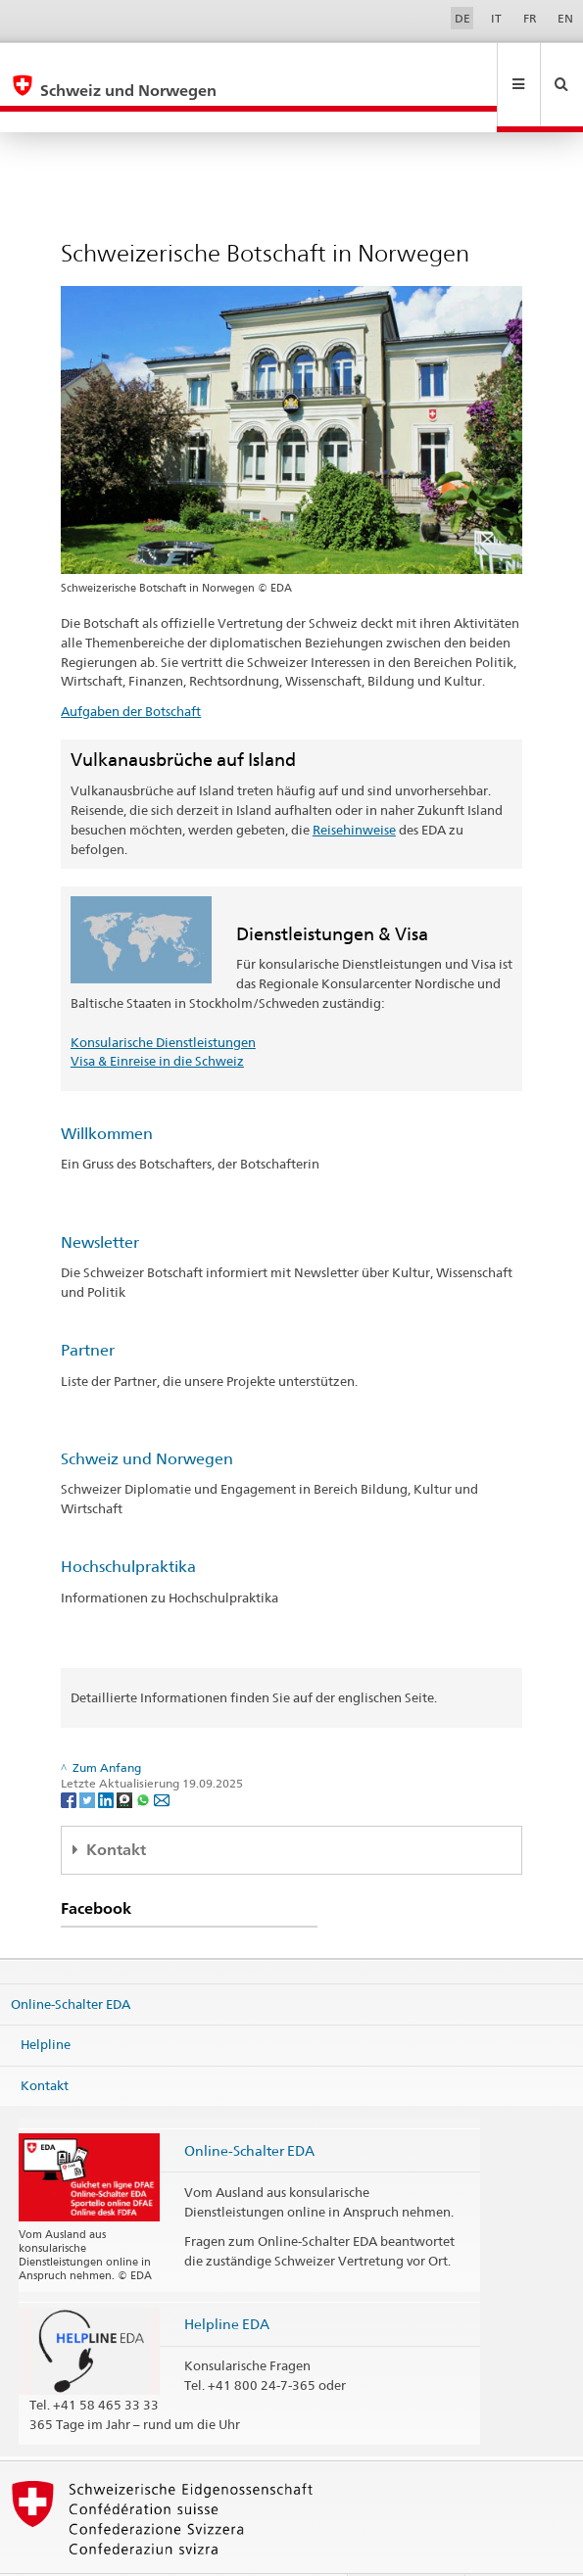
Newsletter (100, 1200)
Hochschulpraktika (128, 1524)
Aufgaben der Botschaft (131, 669)
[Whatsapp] (144, 1756)
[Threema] (126, 1756)
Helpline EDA (226, 2281)
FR (530, 18)
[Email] (162, 1756)
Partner (88, 1308)
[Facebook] (70, 1756)
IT (496, 18)
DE (462, 18)
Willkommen (107, 1091)
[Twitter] (88, 1756)
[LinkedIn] (107, 1756)
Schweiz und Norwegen (147, 1416)
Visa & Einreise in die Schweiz (157, 1018)
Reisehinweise (354, 787)
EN (565, 18)
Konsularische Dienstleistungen (163, 1000)
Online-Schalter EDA (70, 1961)
